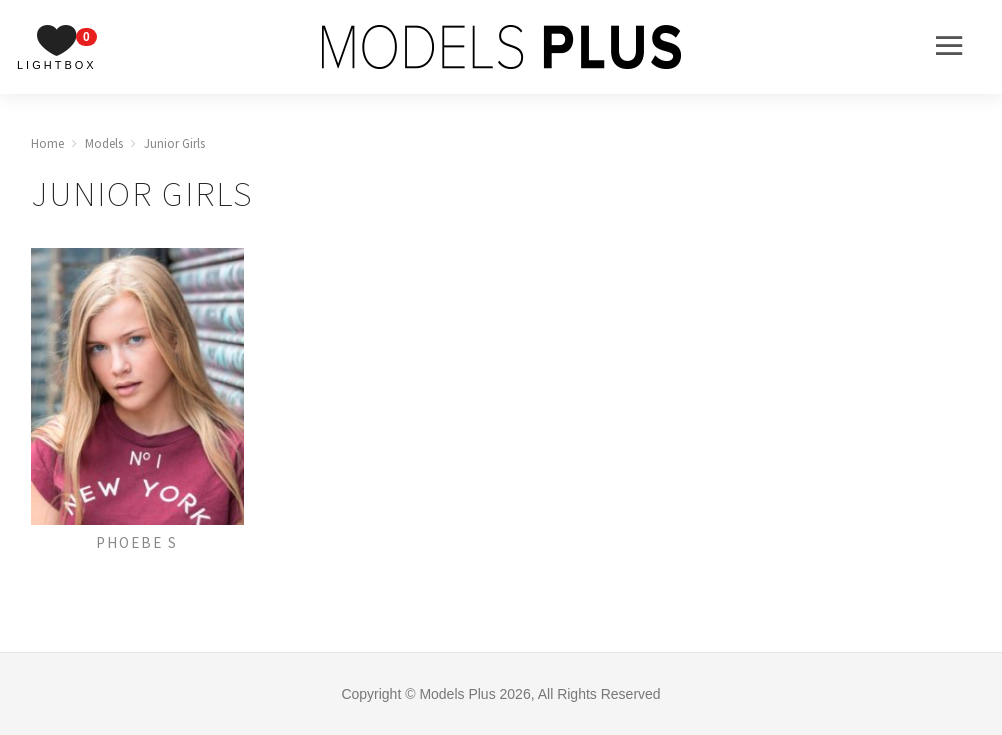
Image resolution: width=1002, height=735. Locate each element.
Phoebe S (137, 542)
